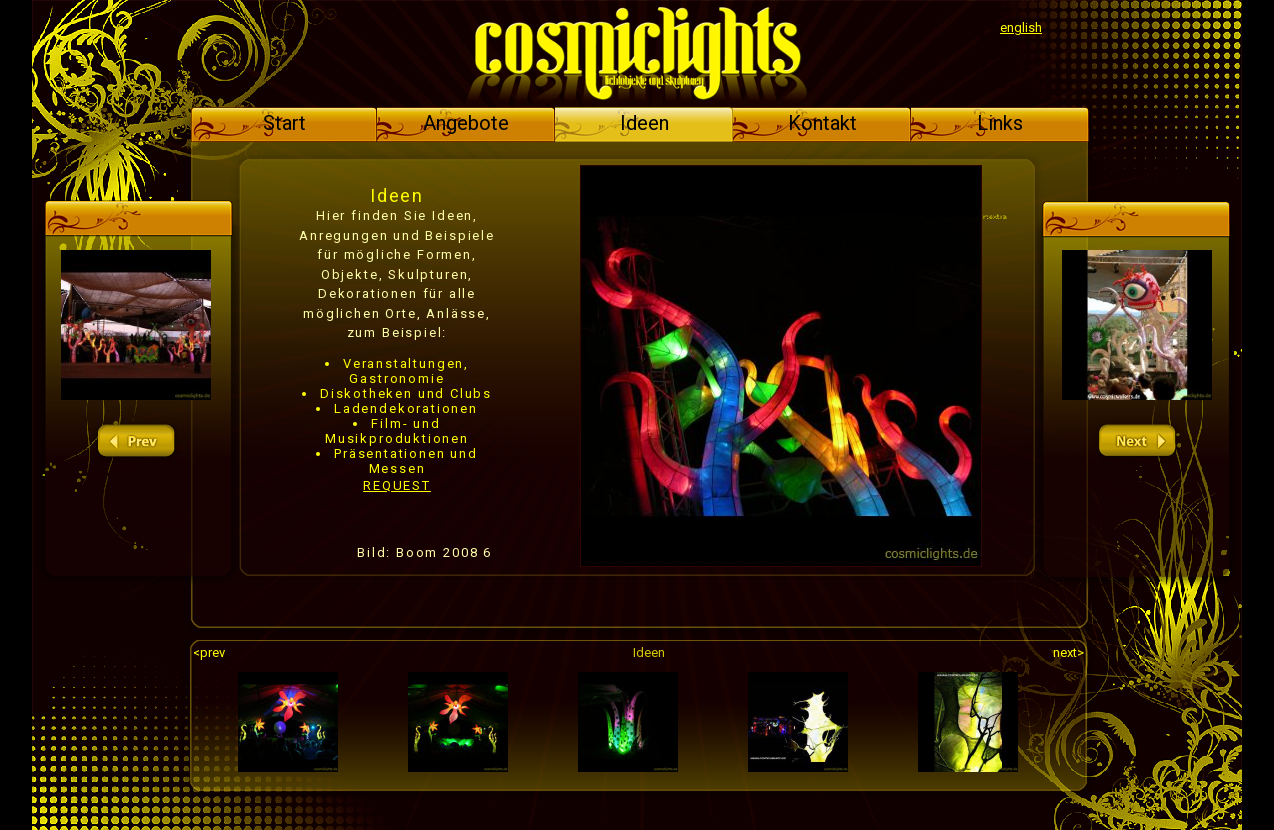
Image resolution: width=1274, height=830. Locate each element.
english (1021, 27)
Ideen (644, 123)
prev (136, 441)
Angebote (466, 123)
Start (284, 123)
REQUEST (397, 485)
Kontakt (822, 123)
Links (1000, 123)
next (1137, 441)
